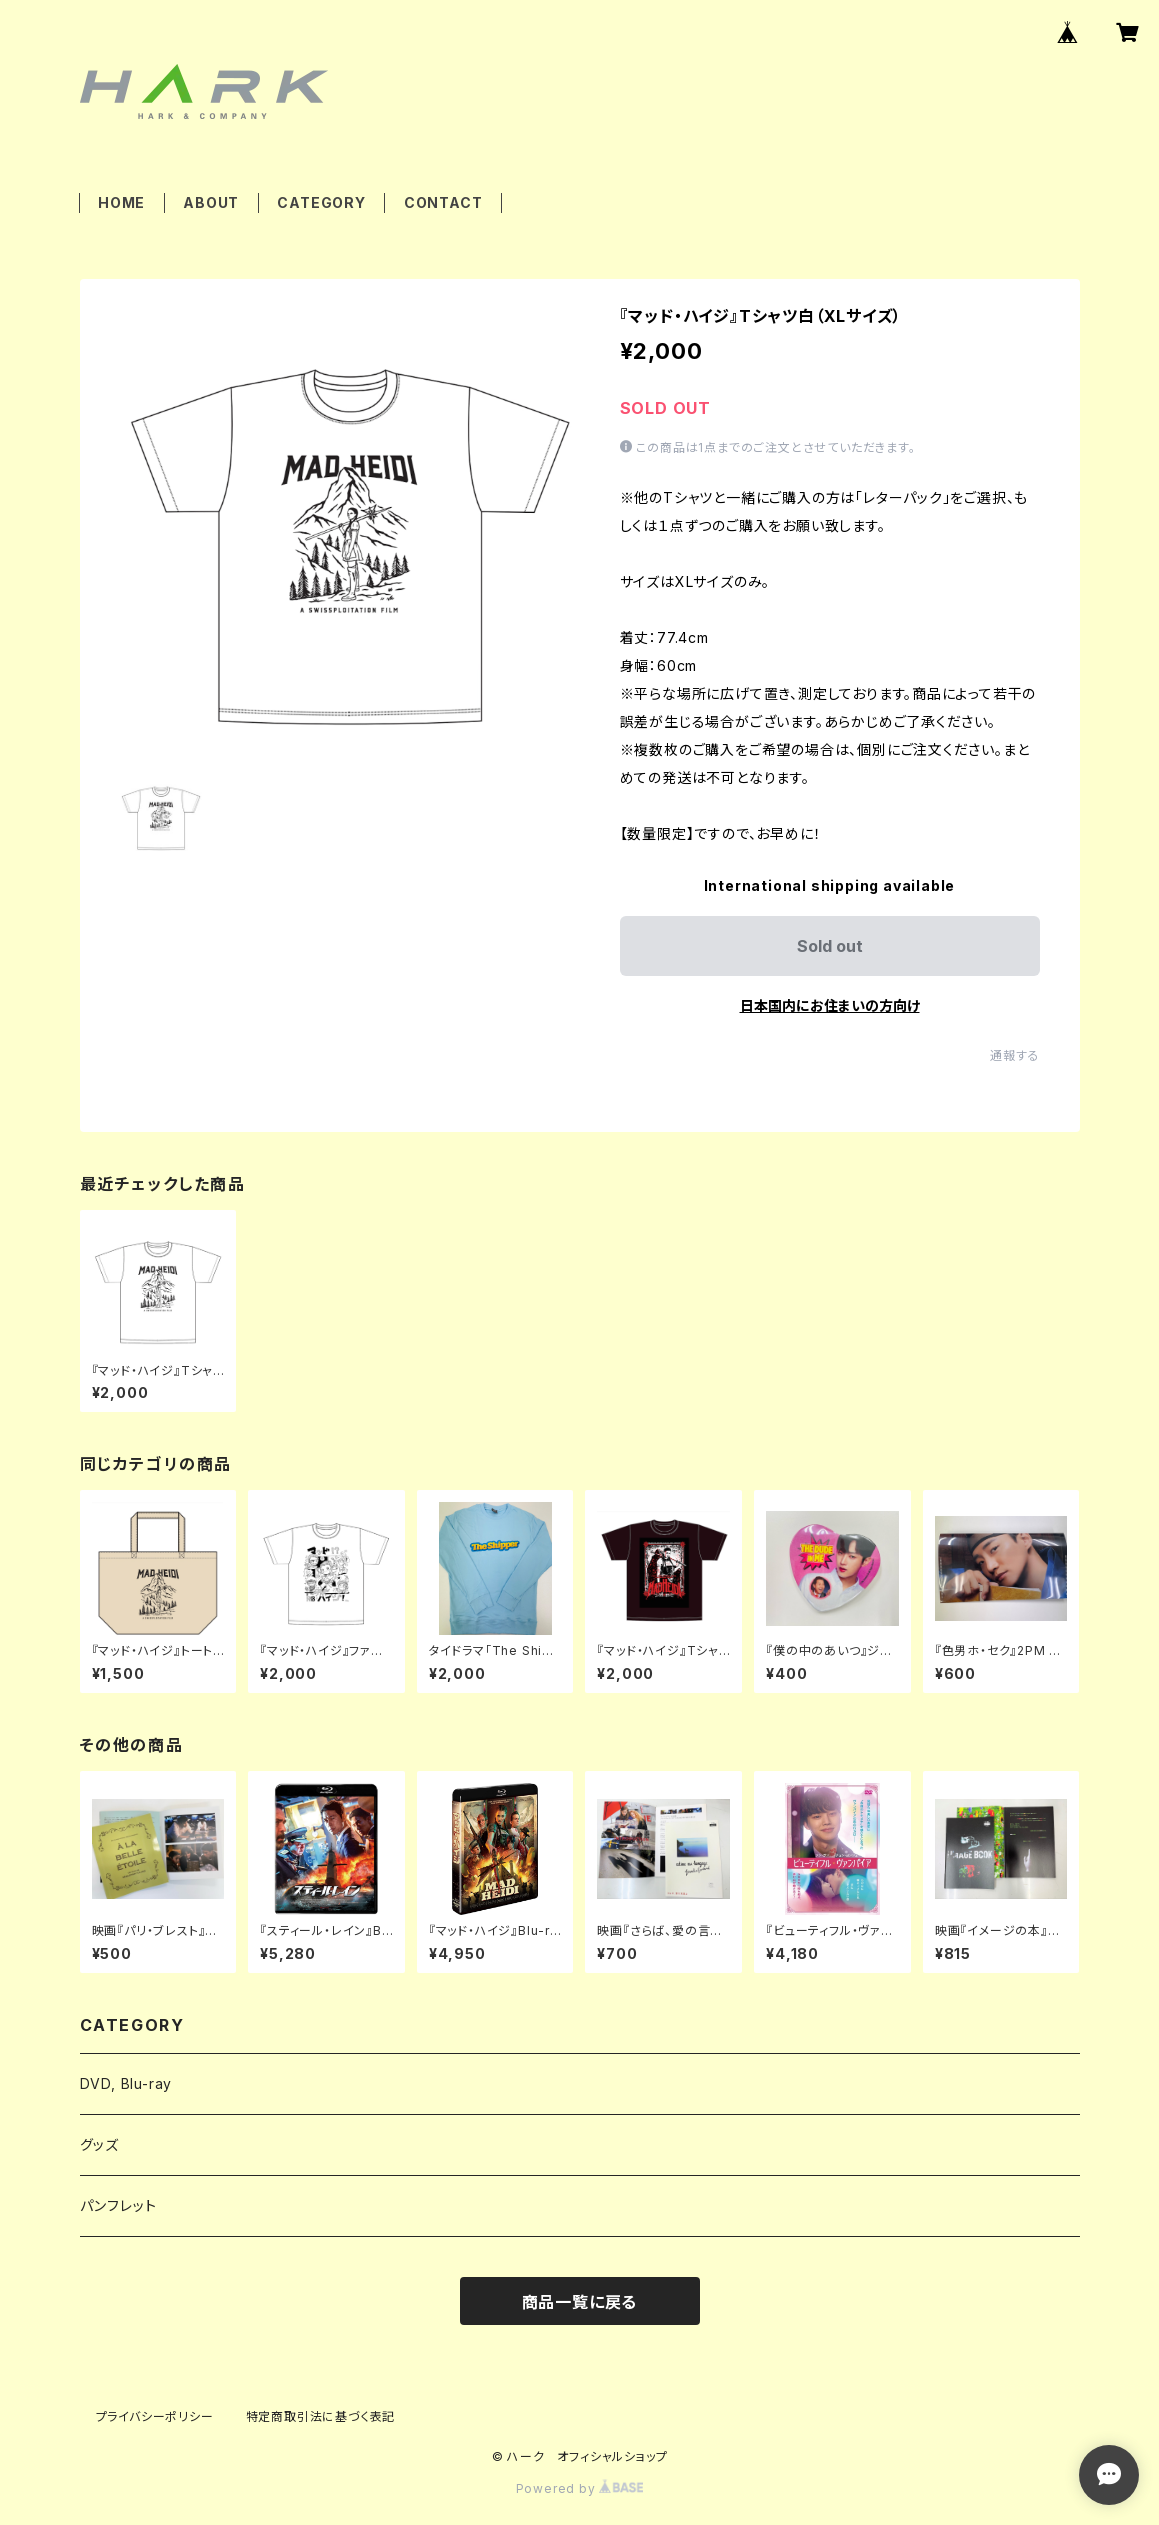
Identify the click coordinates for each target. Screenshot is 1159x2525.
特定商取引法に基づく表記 (321, 2416)
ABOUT (211, 202)
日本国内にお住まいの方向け (830, 1005)
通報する (1014, 1055)
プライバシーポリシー (155, 2416)
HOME (121, 202)
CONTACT (443, 202)
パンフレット (118, 2205)
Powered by (580, 2488)
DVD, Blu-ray (126, 2083)
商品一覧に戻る (580, 2302)
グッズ (99, 2144)
